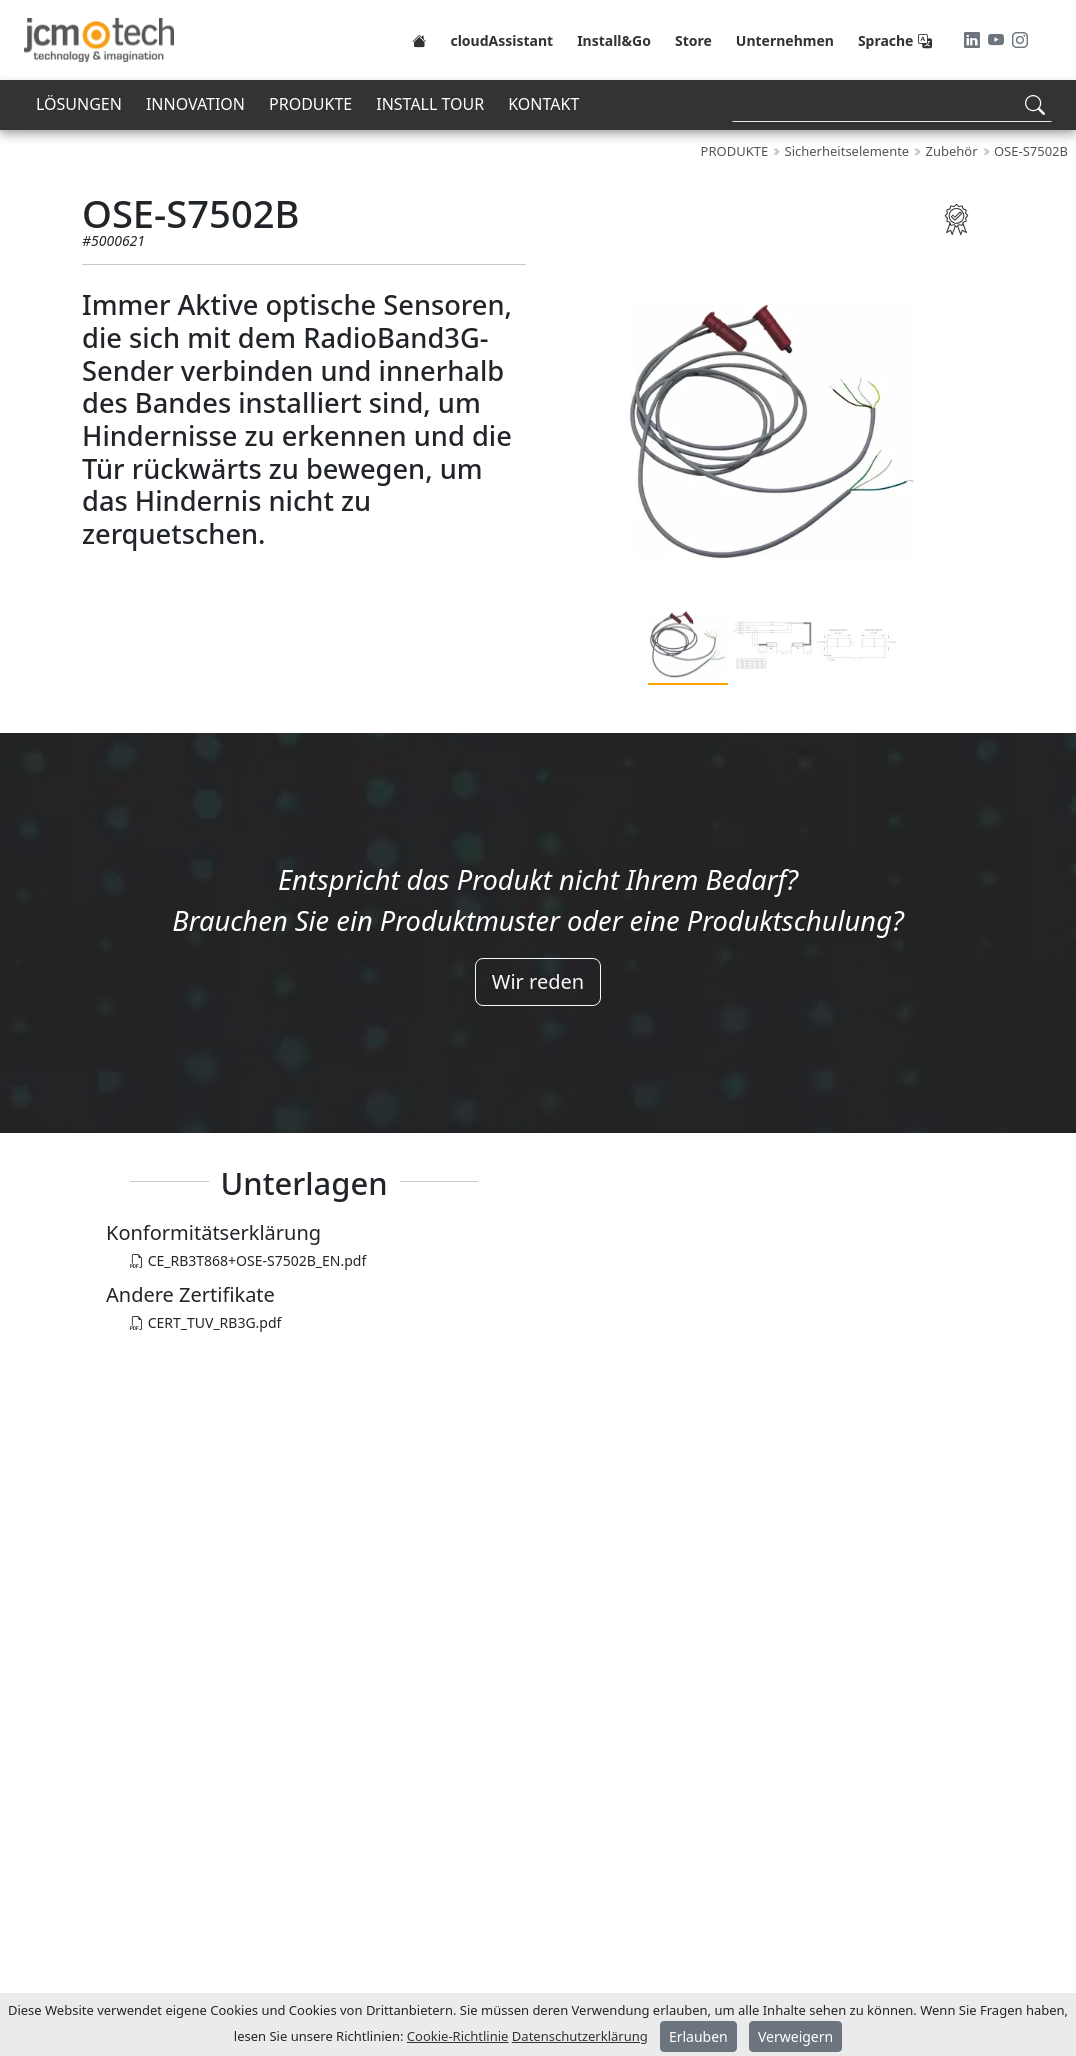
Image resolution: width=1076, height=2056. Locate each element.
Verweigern (795, 2036)
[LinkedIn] (974, 40)
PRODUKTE (310, 104)
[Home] (419, 40)
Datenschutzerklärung (580, 2036)
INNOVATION (195, 104)
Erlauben (698, 2036)
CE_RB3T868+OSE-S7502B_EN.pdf (248, 1260)
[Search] (892, 104)
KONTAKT (543, 104)
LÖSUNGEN (79, 104)
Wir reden (538, 981)
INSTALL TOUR (430, 104)
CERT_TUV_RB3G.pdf (205, 1322)
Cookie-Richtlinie (458, 2036)
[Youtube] (998, 40)
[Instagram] (1020, 40)
